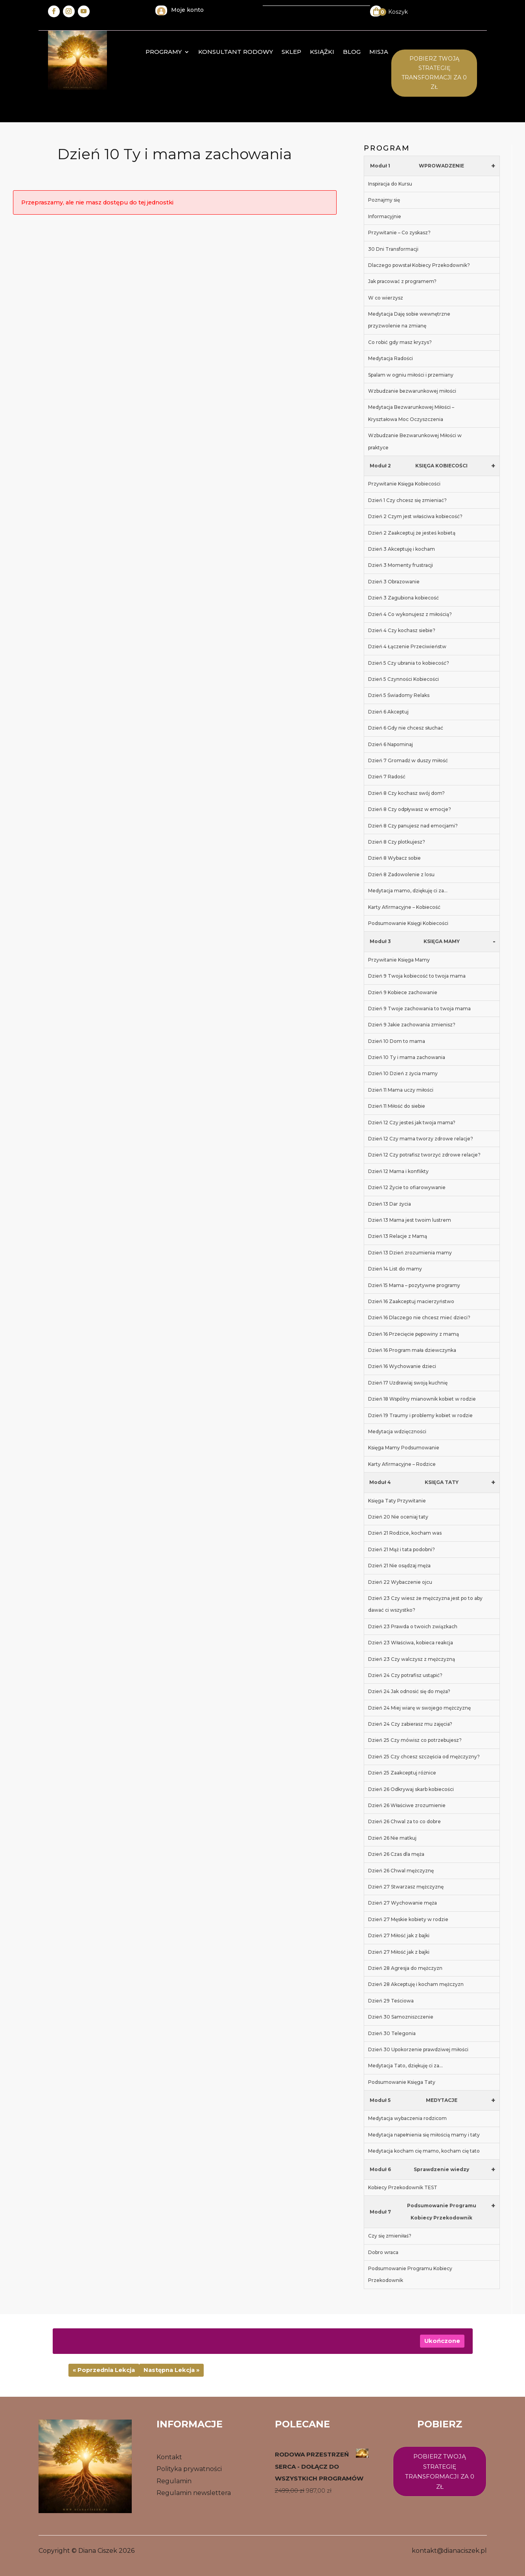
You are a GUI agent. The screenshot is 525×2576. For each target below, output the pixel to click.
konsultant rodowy (235, 52)
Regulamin (174, 2481)
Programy (164, 52)
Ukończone (442, 2340)
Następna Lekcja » (171, 2370)
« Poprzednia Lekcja (104, 2370)
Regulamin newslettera (194, 2493)
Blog (352, 52)
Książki (322, 52)
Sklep (291, 52)
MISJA (378, 52)
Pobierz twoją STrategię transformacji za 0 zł (434, 72)
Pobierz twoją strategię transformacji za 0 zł (439, 2471)
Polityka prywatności (189, 2469)
